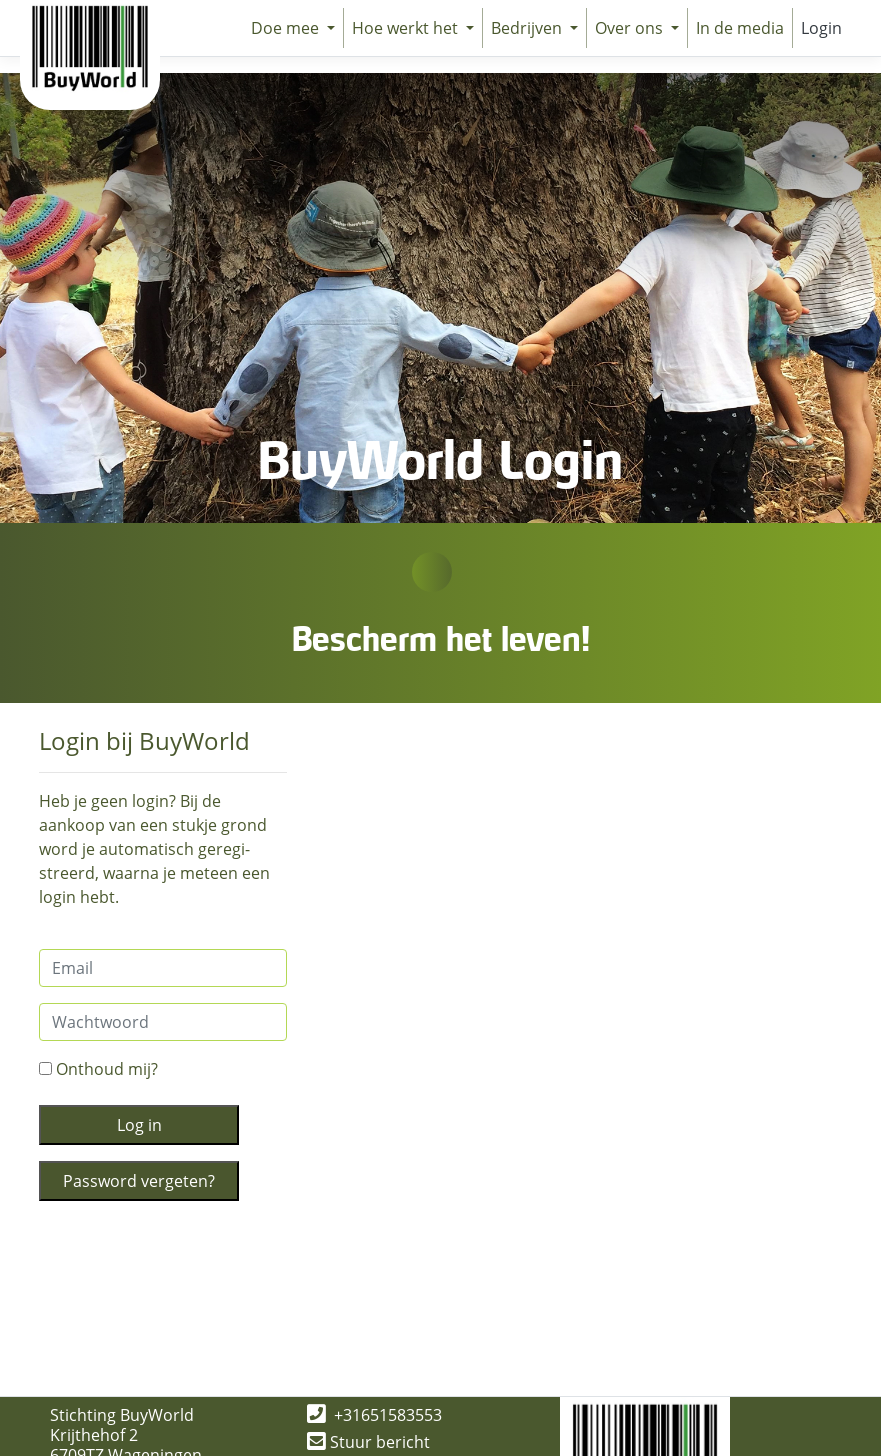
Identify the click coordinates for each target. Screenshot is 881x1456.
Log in (139, 1125)
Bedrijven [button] (528, 28)
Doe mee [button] (287, 28)
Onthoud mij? (98, 1069)
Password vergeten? (139, 1181)
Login (821, 28)
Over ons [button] (631, 28)
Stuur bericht (368, 1442)
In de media (740, 28)
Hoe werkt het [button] (407, 28)
